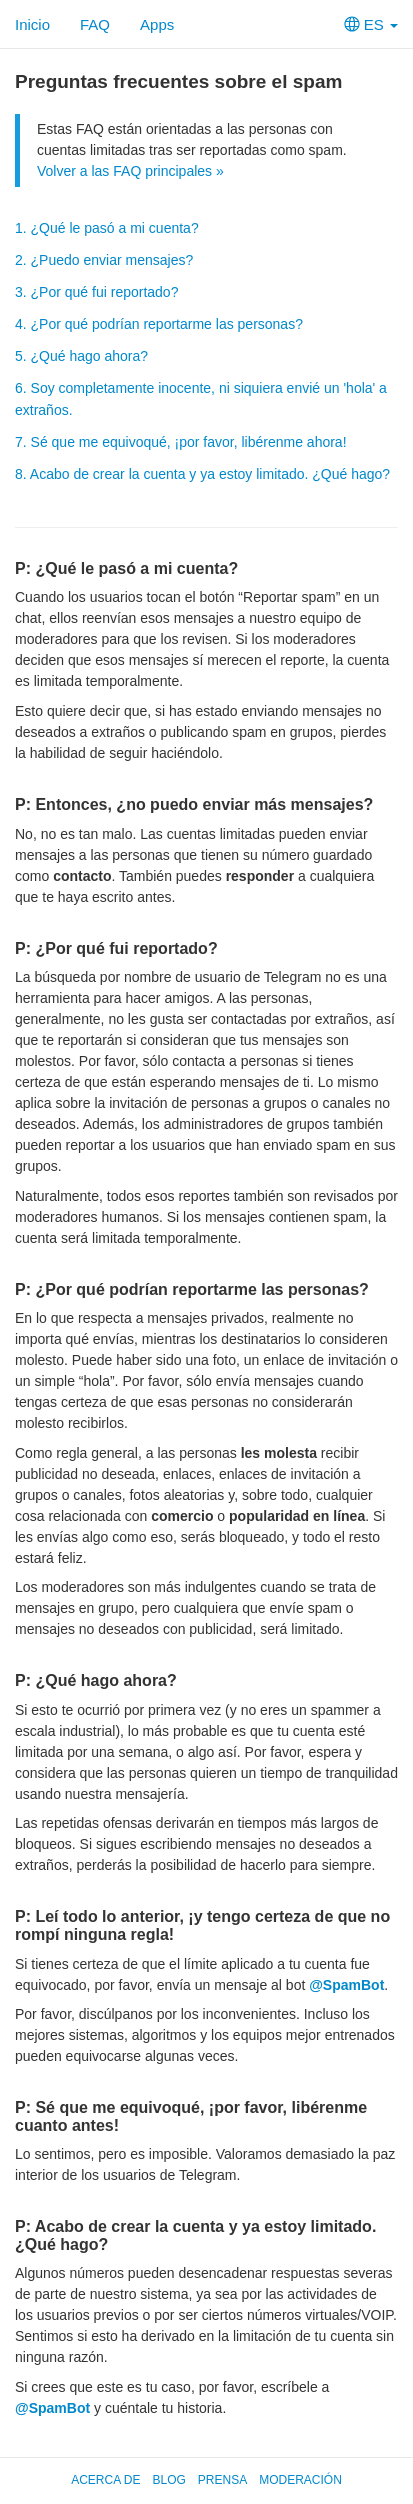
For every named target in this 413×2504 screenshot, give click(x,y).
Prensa (222, 2480)
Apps (157, 24)
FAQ (95, 24)
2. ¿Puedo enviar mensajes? (104, 260)
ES (371, 24)
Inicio (32, 24)
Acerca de (105, 2480)
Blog (168, 2480)
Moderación (300, 2480)
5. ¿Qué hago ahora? (81, 356)
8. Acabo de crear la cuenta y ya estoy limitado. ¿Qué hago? (202, 474)
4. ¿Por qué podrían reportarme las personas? (159, 324)
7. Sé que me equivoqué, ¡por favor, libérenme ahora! (181, 442)
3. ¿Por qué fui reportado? (96, 292)
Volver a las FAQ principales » (130, 171)
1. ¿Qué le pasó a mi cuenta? (107, 228)
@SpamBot (346, 1985)
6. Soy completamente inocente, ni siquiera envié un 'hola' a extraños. (201, 399)
